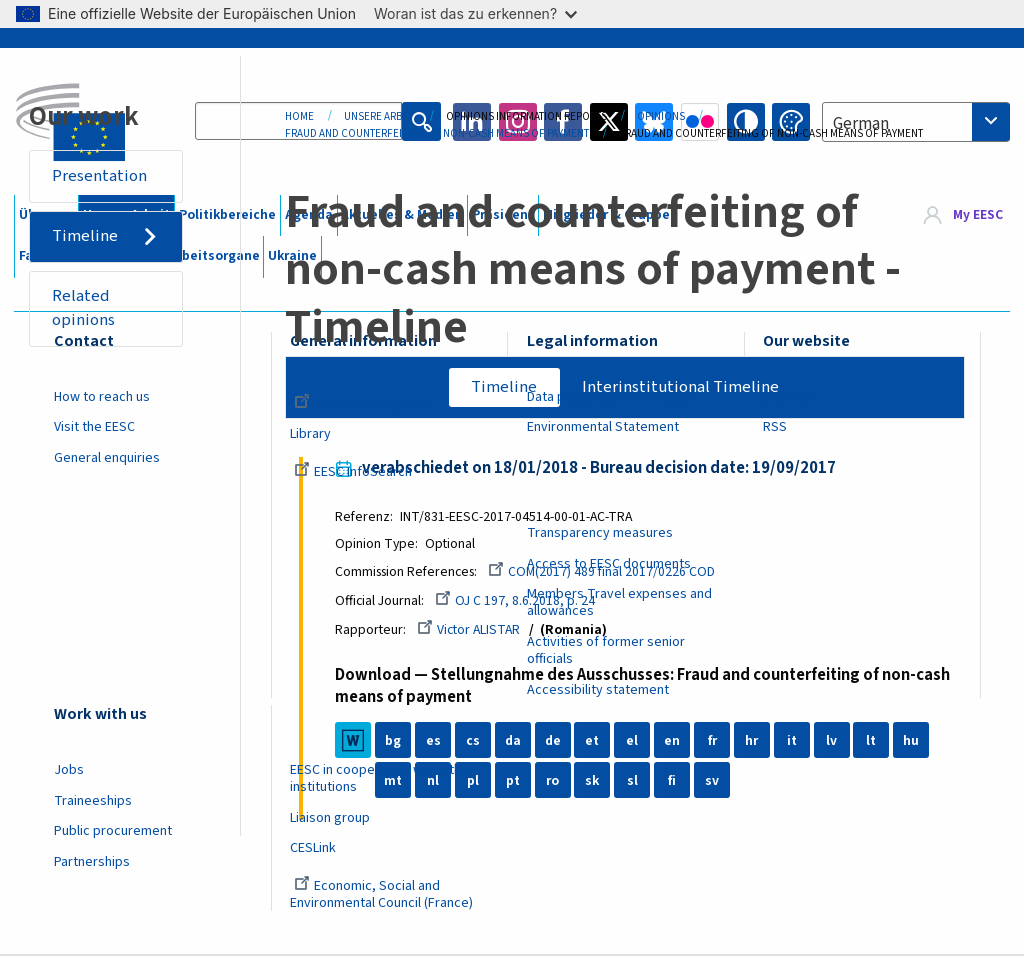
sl (634, 782)
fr (713, 742)
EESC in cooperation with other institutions (382, 778)
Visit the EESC (94, 427)
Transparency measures (600, 533)
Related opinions (84, 309)
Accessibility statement (598, 690)
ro (554, 782)
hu (913, 742)
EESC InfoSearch (353, 472)
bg (395, 742)
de (555, 742)
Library (310, 434)
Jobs (69, 770)
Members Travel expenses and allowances (619, 602)
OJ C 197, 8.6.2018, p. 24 (517, 602)
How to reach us (102, 397)
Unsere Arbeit (380, 116)
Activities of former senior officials (606, 650)
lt (873, 742)
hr (753, 742)
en (674, 742)
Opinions (661, 116)
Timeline (86, 237)
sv (714, 782)
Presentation (100, 176)
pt (515, 782)
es (435, 742)
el (634, 742)
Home (299, 116)
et (594, 742)
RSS (775, 427)
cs (475, 742)
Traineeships (93, 801)
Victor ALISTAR (470, 631)
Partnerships (92, 862)
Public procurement (113, 831)
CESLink (313, 848)
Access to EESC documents (609, 564)
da (515, 742)
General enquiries (107, 458)
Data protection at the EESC (609, 397)
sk (594, 782)
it (794, 742)
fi (674, 782)
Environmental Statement (603, 427)
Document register (360, 404)
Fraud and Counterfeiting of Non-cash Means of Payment (437, 133)
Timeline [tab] (504, 387)
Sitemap (788, 397)
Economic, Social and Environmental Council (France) (383, 894)
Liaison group (330, 818)
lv (833, 742)
